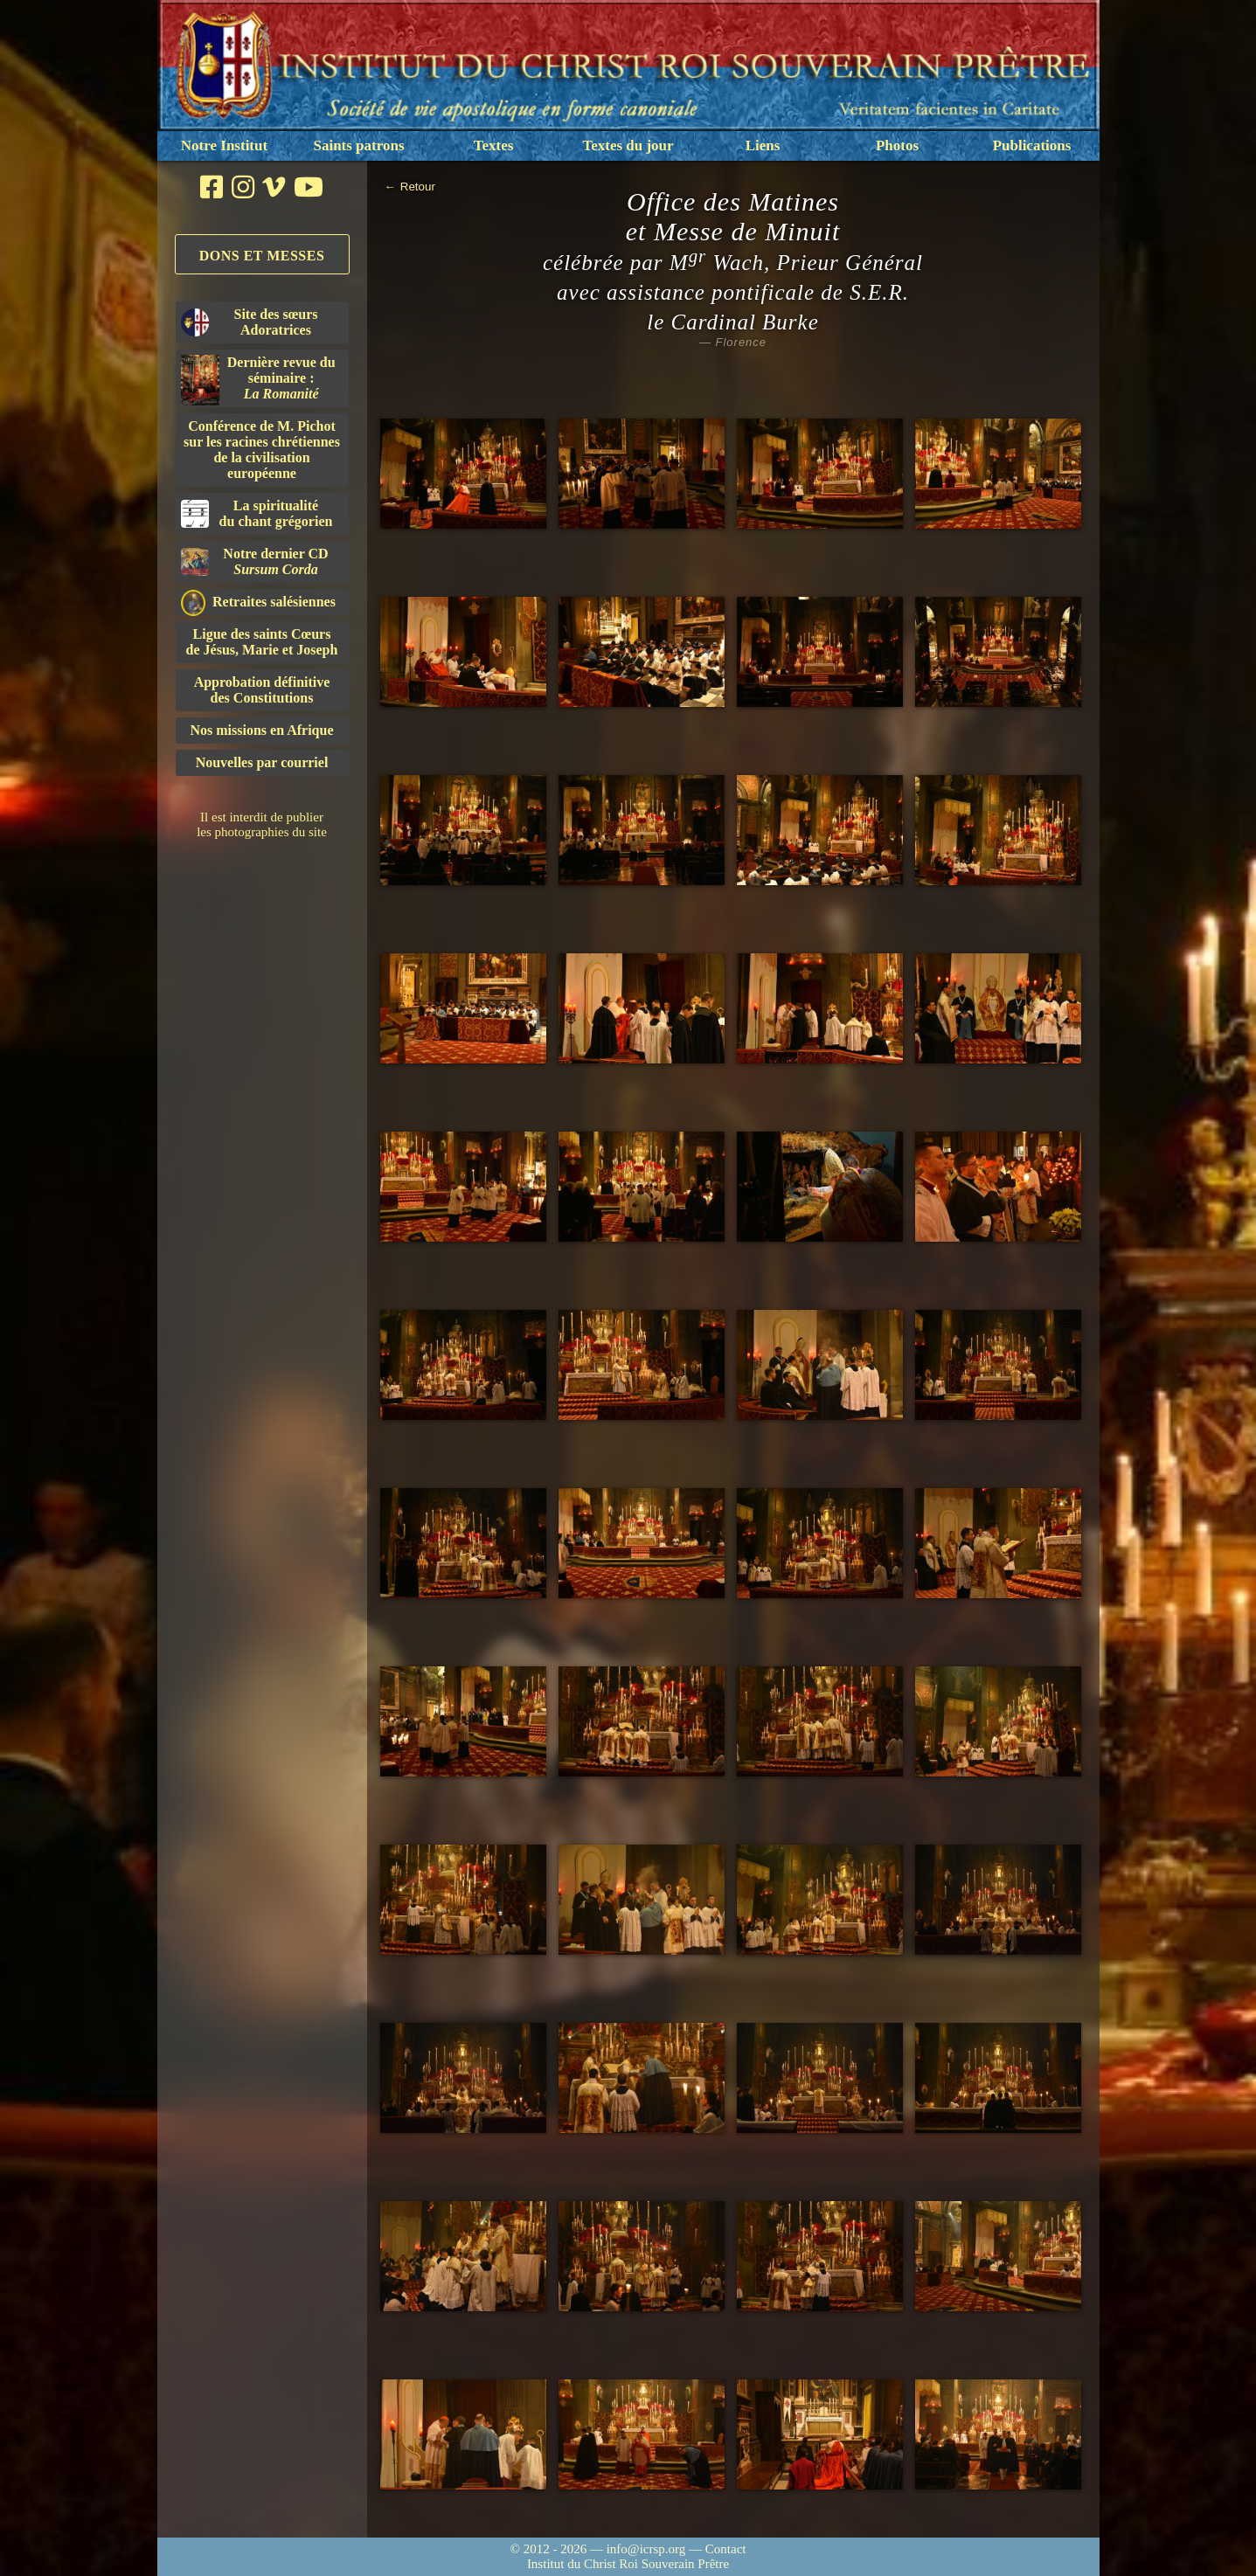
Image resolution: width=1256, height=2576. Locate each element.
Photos (897, 145)
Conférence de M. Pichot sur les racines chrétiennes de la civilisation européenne (262, 450)
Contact (725, 2549)
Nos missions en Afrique (261, 730)
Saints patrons (358, 145)
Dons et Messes (262, 255)
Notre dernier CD (255, 561)
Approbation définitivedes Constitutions (262, 690)
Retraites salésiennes (258, 602)
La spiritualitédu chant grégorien (257, 513)
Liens (763, 145)
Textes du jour (627, 145)
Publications (1032, 145)
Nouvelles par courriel (262, 762)
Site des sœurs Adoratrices (249, 322)
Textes (494, 145)
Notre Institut (224, 145)
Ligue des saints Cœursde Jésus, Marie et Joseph (262, 642)
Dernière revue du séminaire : (258, 380)
